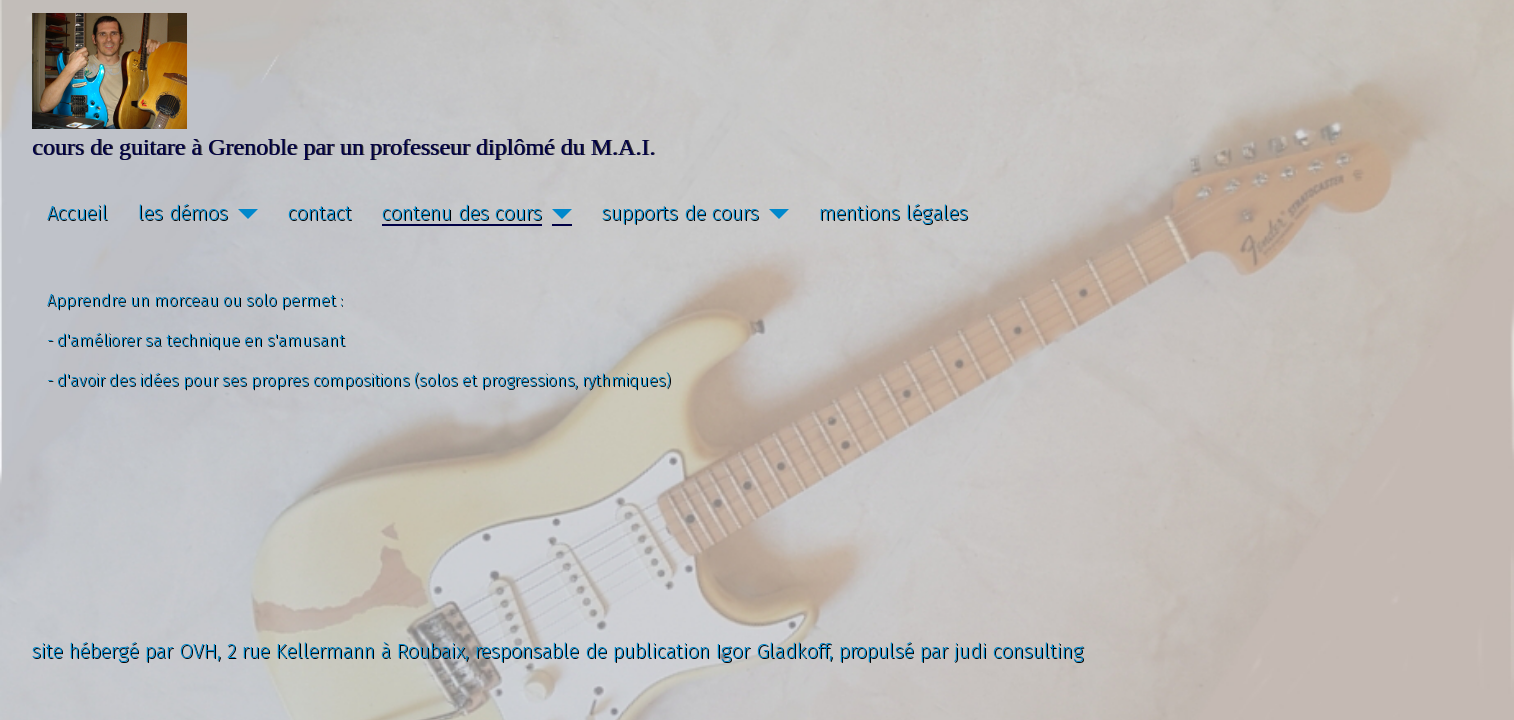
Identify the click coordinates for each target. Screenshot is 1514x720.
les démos (183, 213)
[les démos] (243, 213)
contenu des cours (462, 213)
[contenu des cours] (557, 213)
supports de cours (680, 213)
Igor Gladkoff (772, 651)
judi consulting (1019, 651)
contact (320, 213)
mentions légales (893, 213)
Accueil (77, 213)
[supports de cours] (774, 213)
